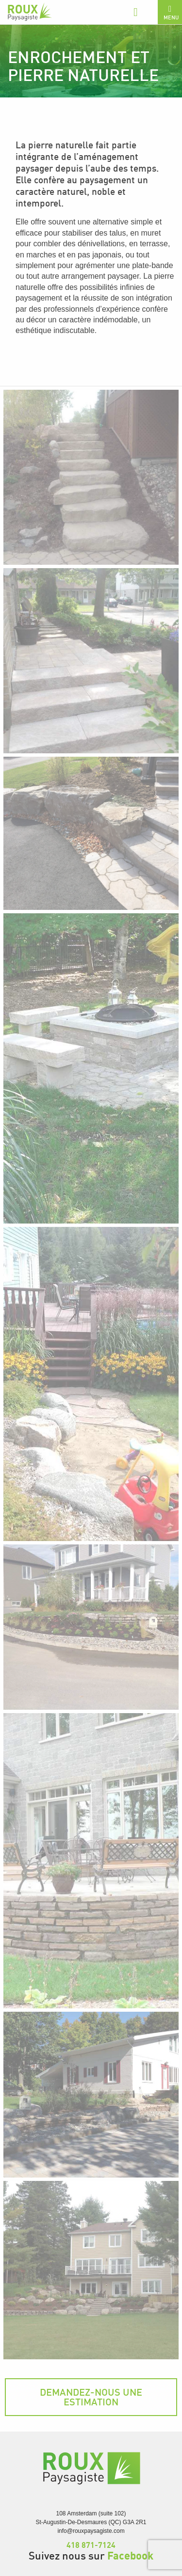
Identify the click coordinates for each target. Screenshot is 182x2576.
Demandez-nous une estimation (91, 2397)
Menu (171, 12)
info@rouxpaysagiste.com (90, 2531)
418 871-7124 (91, 2545)
